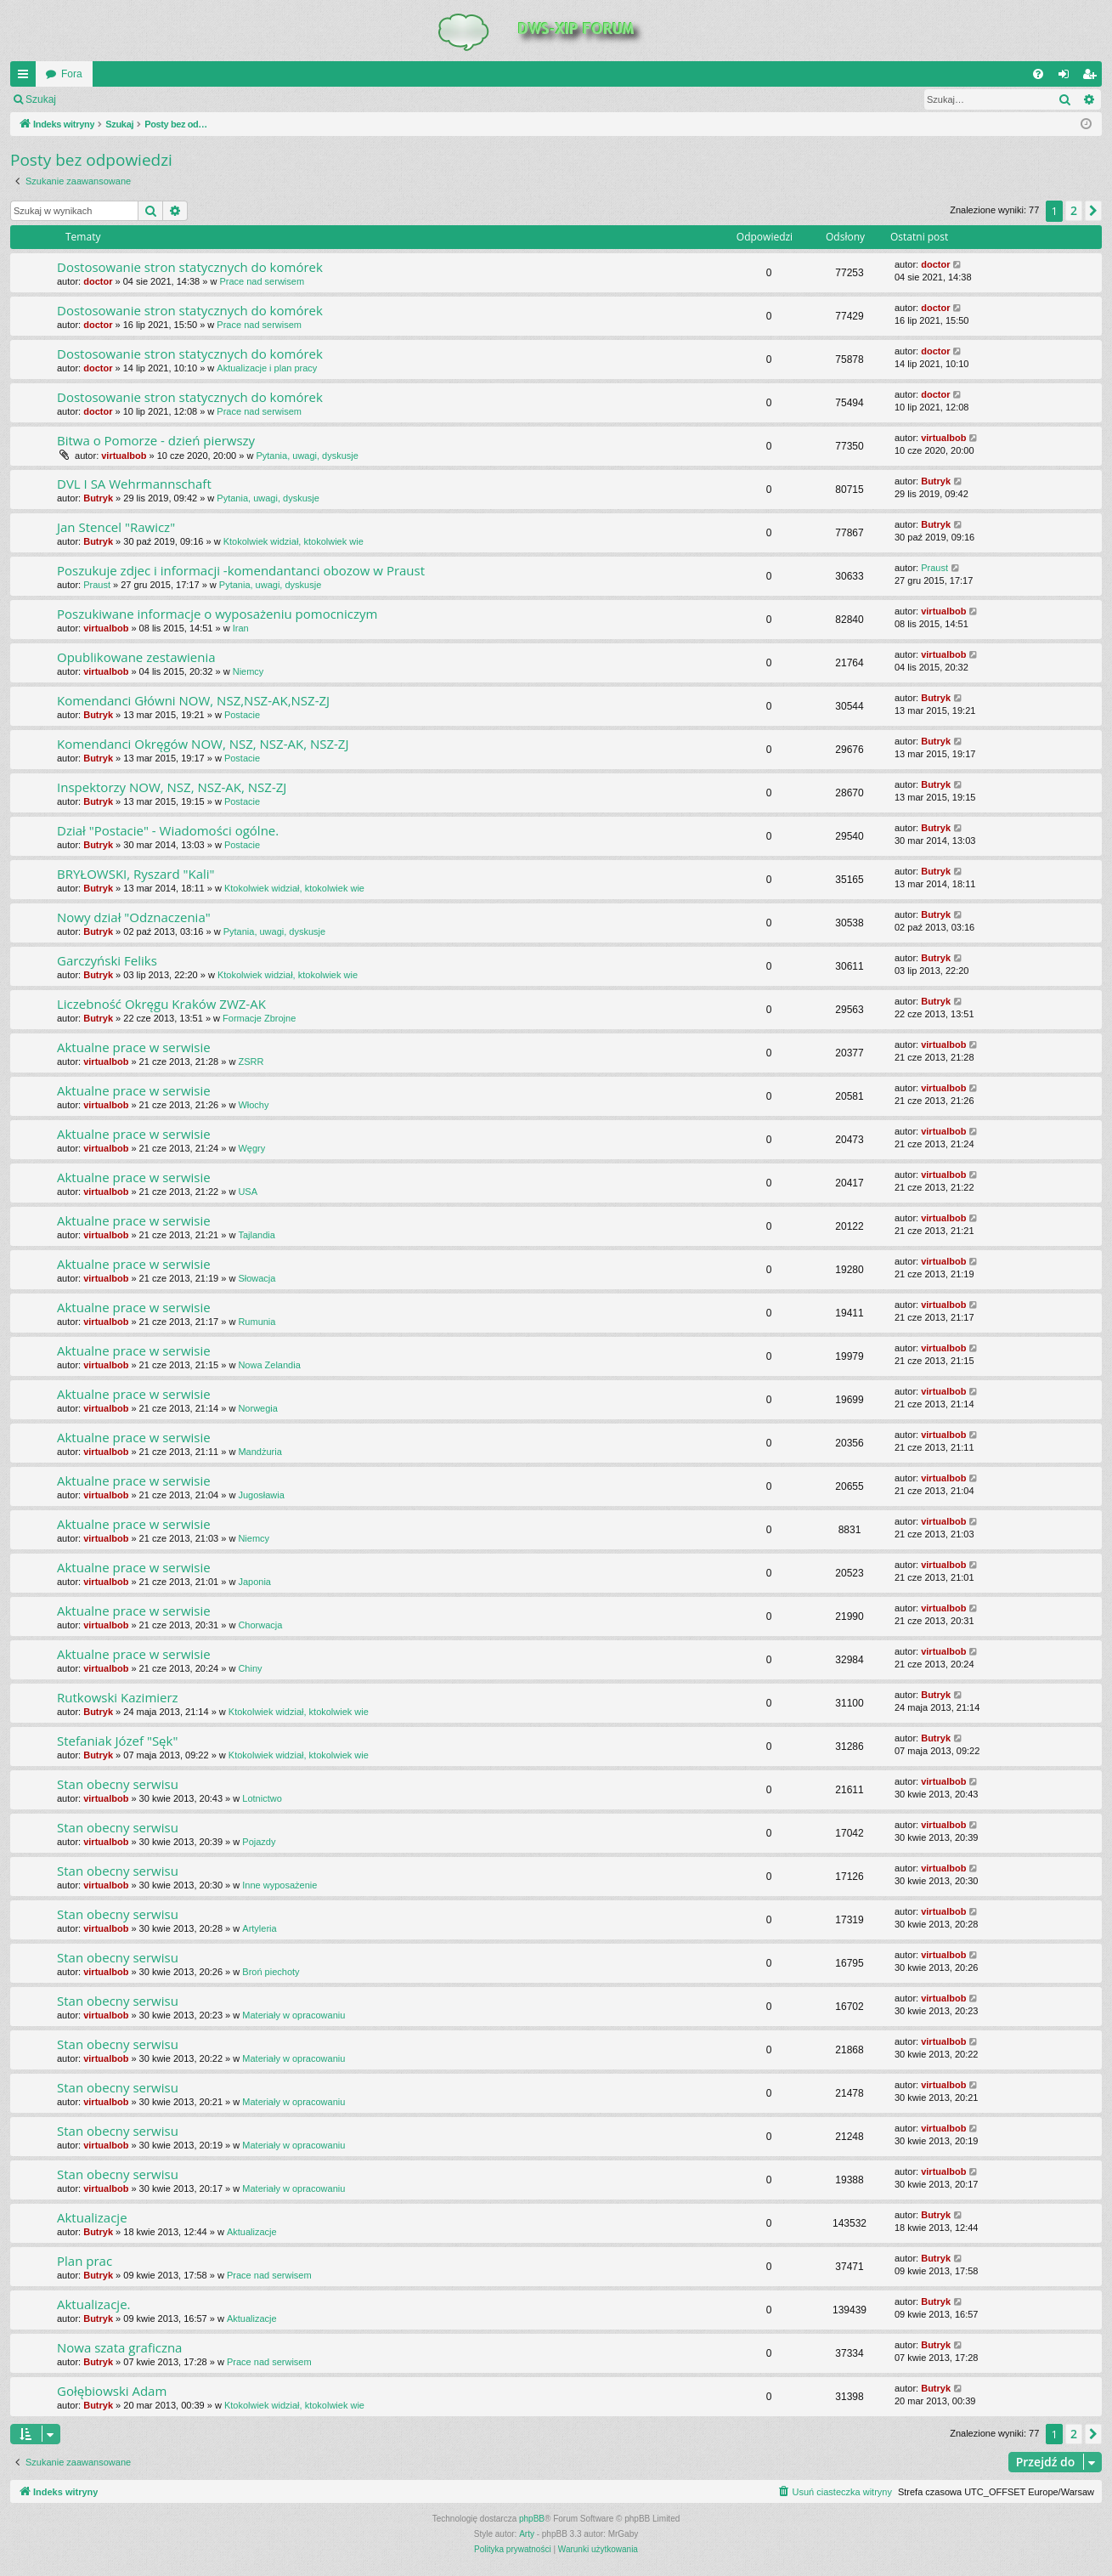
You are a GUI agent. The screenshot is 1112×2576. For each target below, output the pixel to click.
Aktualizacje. (94, 2304)
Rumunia (256, 1321)
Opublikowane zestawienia (136, 656)
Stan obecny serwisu (117, 1783)
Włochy (253, 1105)
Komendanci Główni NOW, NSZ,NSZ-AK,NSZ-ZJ (193, 700)
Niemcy (248, 671)
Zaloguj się (105, 99)
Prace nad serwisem (261, 281)
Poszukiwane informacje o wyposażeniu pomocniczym (217, 613)
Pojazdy (258, 1842)
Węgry (251, 1148)
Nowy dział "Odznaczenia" (134, 917)
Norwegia (257, 1408)
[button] (1093, 211)
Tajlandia (256, 1235)
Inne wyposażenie (279, 1885)
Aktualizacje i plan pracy (267, 368)
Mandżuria (259, 1452)
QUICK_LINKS (26, 77)
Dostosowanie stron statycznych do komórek (190, 266)
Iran (241, 628)
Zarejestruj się (186, 99)
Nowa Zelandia (269, 1365)
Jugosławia (261, 1495)
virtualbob (123, 455)
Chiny (250, 1668)
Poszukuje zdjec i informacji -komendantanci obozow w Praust (241, 570)
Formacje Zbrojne (259, 1018)
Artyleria (259, 1928)
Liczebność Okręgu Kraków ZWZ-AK (161, 1003)
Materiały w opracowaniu (293, 2015)
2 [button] (1073, 210)
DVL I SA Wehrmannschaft (134, 483)
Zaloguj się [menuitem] (1067, 77)
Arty (526, 2534)
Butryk (98, 498)
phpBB (532, 2518)
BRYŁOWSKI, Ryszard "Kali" (136, 873)
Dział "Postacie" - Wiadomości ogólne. (168, 830)
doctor (97, 281)
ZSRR (250, 1061)
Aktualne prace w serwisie (134, 1047)
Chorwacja (260, 1625)
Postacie (242, 715)
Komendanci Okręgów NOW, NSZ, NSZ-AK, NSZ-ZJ (202, 743)
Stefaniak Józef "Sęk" (117, 1740)
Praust (96, 585)
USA (247, 1191)
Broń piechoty (270, 1972)
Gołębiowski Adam (112, 2390)
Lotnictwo (261, 1798)
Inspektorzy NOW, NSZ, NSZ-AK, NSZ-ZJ (171, 786)
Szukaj (40, 99)
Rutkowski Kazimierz (117, 1697)
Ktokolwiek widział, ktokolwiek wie (293, 541)
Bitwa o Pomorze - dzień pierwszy (156, 440)
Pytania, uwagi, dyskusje (307, 455)
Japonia (254, 1582)
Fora (71, 74)
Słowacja (256, 1278)
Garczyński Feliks (107, 960)
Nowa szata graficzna (119, 2347)
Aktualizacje (92, 2217)
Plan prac (84, 2260)
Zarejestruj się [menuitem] (1092, 77)
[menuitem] (1038, 74)
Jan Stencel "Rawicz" (116, 526)
